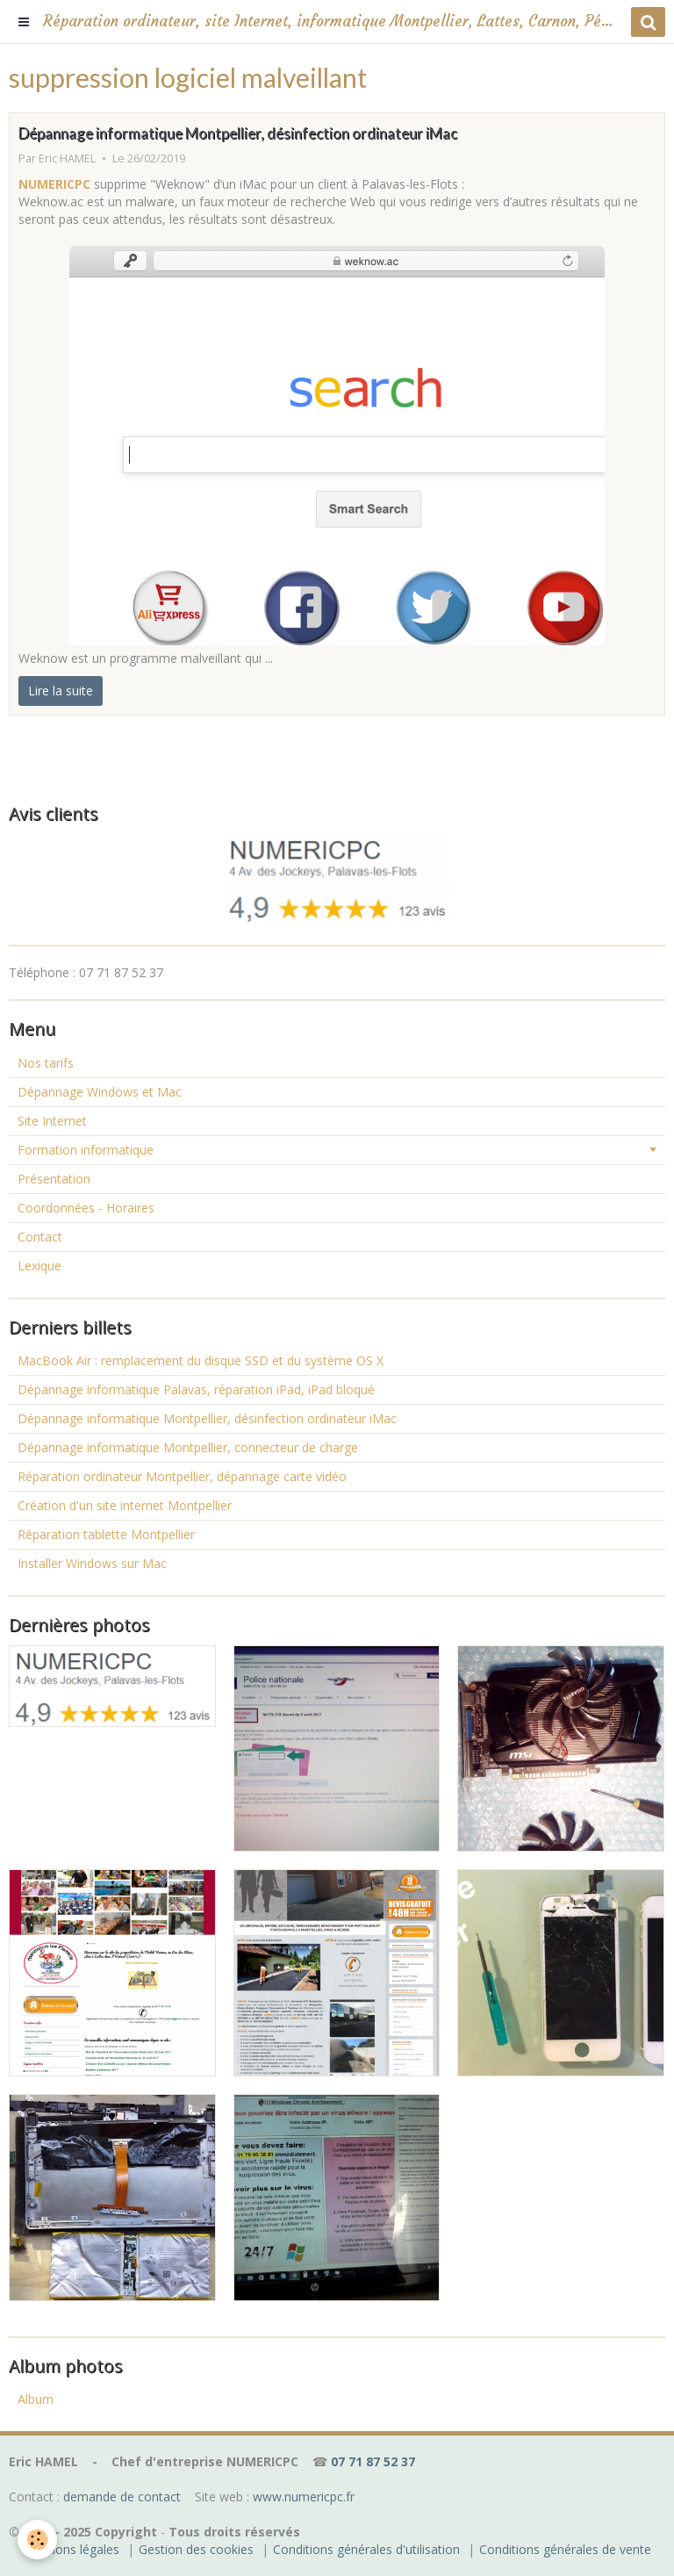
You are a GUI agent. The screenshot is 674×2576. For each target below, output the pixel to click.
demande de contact (122, 2496)
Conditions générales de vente (565, 2549)
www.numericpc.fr (304, 2496)
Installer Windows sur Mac (92, 1563)
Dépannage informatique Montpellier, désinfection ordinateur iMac (237, 133)
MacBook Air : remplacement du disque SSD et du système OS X (201, 1360)
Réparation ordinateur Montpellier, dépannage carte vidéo (182, 1476)
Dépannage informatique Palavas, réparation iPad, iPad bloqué (196, 1389)
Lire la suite (60, 690)
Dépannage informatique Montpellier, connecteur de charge (188, 1447)
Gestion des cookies (196, 2549)
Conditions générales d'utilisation (366, 2549)
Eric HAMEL (67, 158)
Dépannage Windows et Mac (100, 1091)
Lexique (39, 1265)
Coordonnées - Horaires (86, 1207)
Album (36, 2399)
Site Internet (52, 1120)
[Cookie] (37, 2539)
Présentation (54, 1178)
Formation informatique (86, 1149)
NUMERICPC (54, 184)
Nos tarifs (46, 1062)
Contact (40, 1236)
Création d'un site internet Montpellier (125, 1505)
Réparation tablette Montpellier (106, 1534)
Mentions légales (71, 2549)
